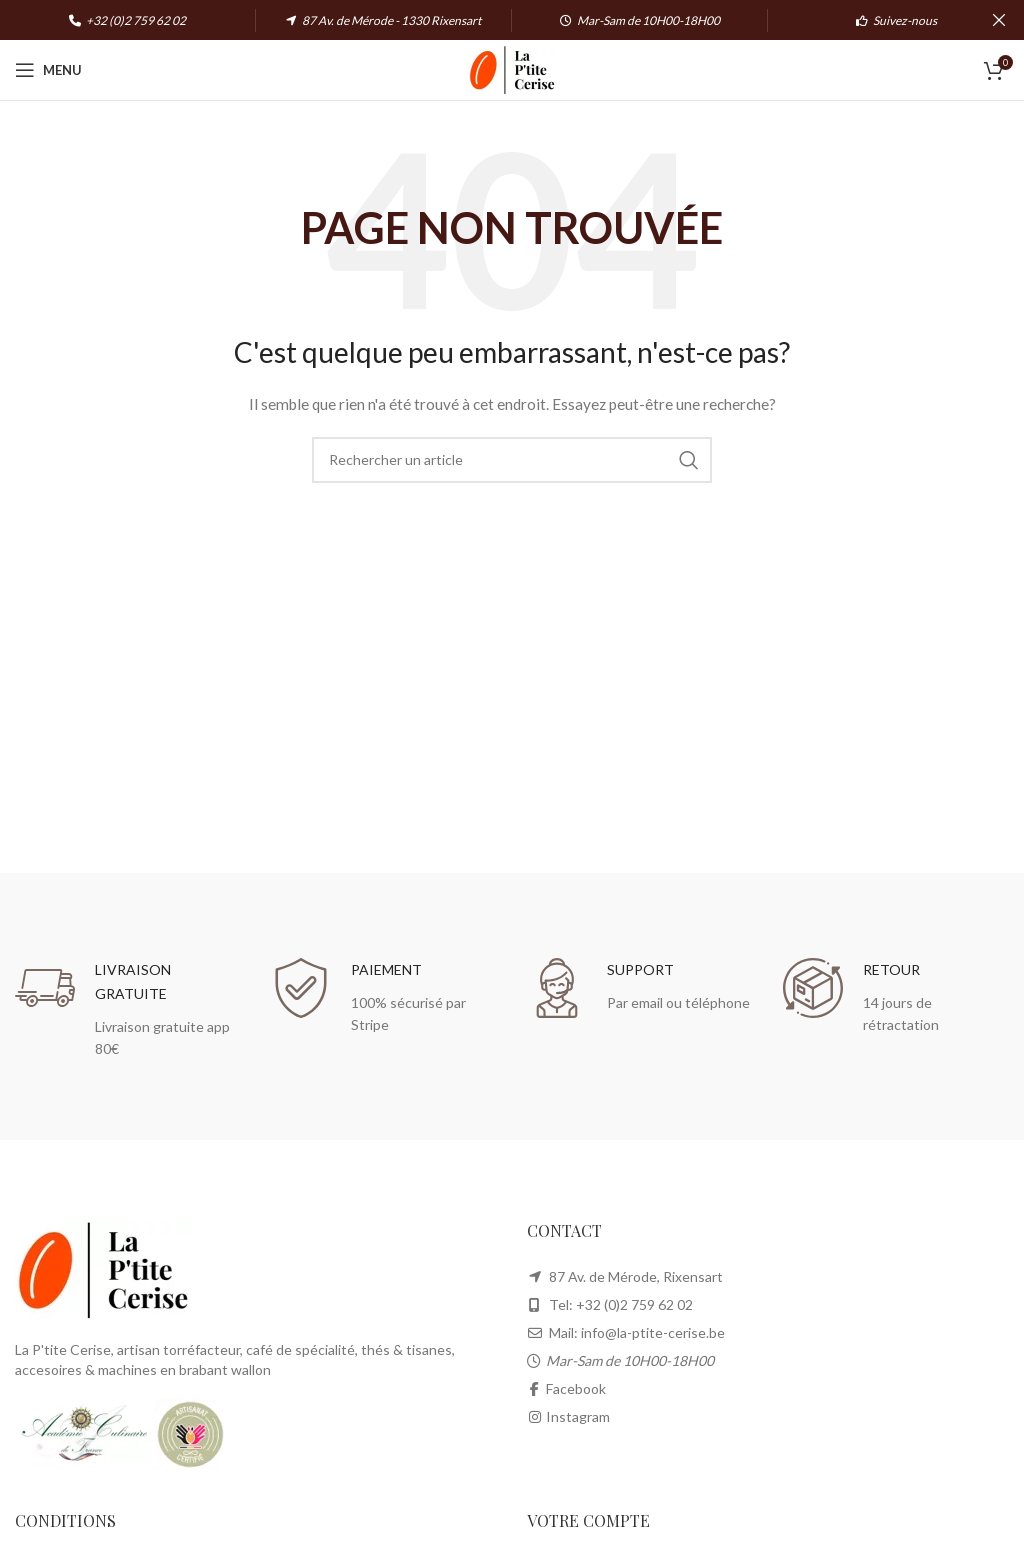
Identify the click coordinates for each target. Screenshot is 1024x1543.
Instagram (578, 1416)
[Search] (512, 460)
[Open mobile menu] (48, 70)
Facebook (576, 1388)
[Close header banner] (999, 20)
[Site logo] (512, 68)
